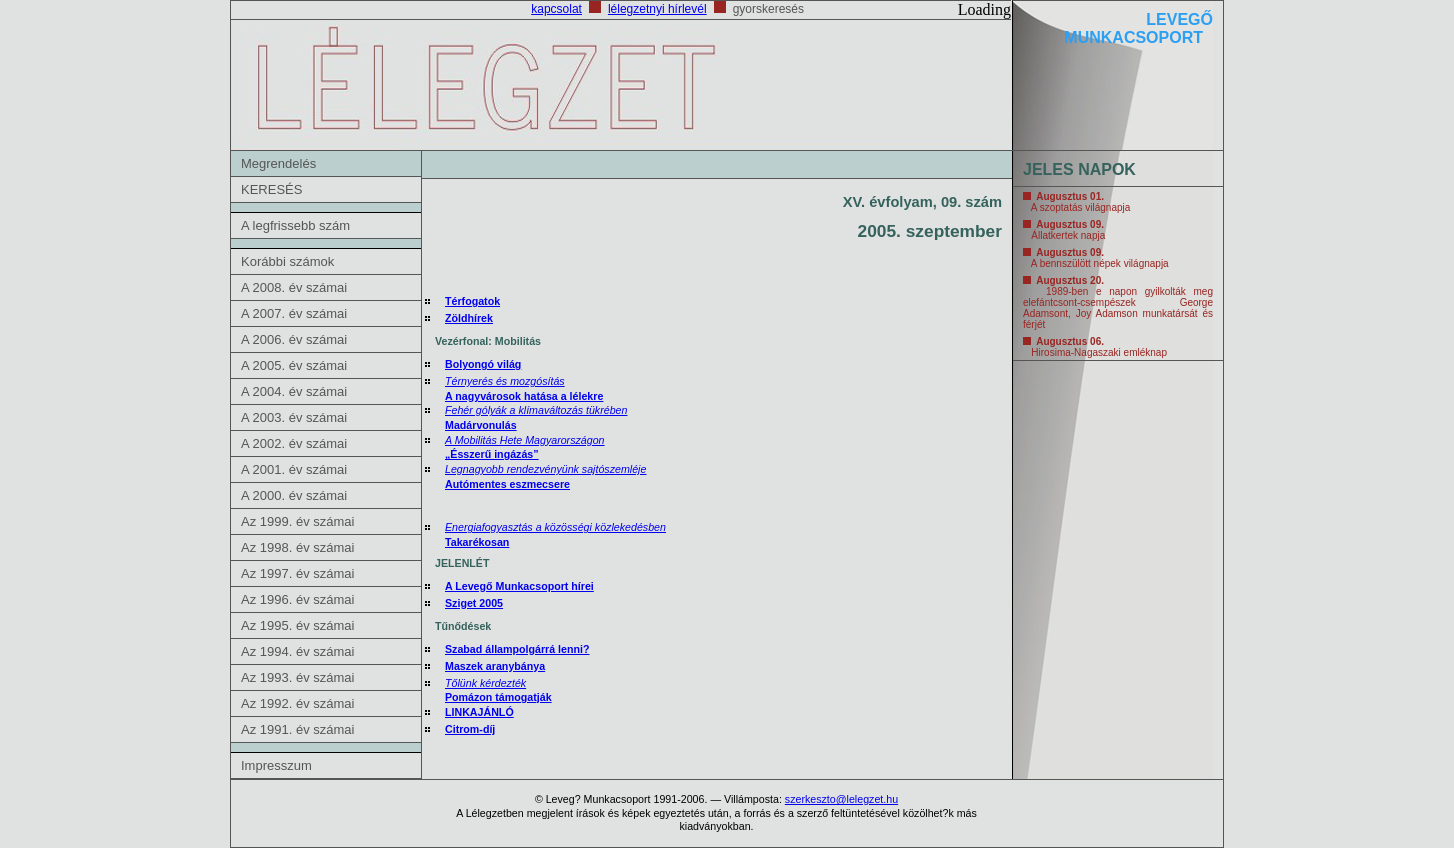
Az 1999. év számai (297, 521)
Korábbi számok (287, 261)
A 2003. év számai (294, 417)
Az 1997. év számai (297, 573)
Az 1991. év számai (297, 729)
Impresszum (276, 765)
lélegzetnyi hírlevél (657, 9)
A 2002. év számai (294, 443)
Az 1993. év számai (297, 677)
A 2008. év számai (294, 287)
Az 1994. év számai (297, 651)
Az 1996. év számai (297, 599)
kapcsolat (556, 9)
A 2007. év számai (294, 313)
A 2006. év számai (294, 339)
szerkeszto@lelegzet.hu (841, 799)
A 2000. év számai (294, 495)
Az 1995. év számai (297, 625)
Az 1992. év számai (297, 703)
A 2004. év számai (294, 391)
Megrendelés (278, 163)
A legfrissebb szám (295, 225)
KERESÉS (271, 189)
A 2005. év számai (294, 365)
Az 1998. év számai (297, 547)
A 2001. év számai (294, 469)
